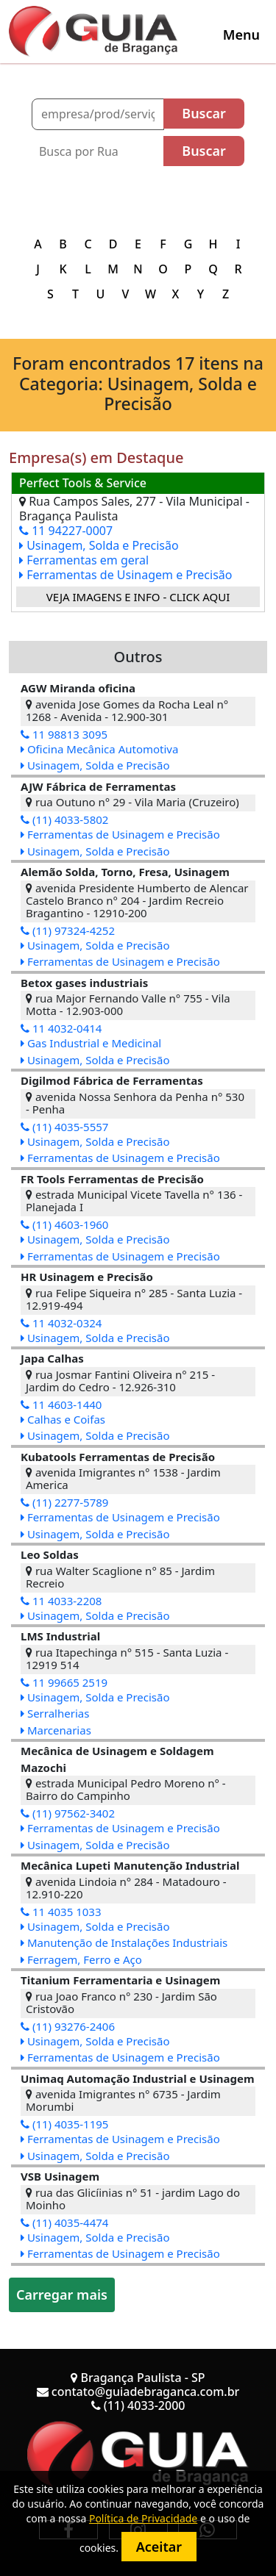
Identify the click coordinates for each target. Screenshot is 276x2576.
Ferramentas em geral (84, 560)
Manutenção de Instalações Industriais (124, 1942)
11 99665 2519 (64, 1682)
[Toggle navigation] (241, 35)
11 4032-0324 (61, 1323)
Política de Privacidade (143, 2518)
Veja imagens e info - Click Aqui (138, 596)
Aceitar (159, 2546)
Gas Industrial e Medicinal (91, 1043)
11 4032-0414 (61, 1028)
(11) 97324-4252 (68, 930)
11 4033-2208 (61, 1600)
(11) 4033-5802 (64, 819)
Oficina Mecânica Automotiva (99, 749)
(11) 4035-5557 (64, 1126)
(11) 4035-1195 (64, 2124)
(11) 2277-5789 (64, 1502)
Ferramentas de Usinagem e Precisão (125, 575)
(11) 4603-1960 (64, 1224)
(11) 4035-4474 (64, 2222)
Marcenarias (56, 1730)
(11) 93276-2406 (68, 2026)
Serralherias (55, 1713)
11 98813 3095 (64, 734)
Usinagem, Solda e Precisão (99, 545)
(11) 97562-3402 (68, 1813)
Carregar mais (61, 2294)
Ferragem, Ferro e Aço (81, 1959)
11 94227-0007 (66, 531)
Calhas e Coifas (63, 1419)
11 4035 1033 (61, 1911)
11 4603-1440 (61, 1404)
